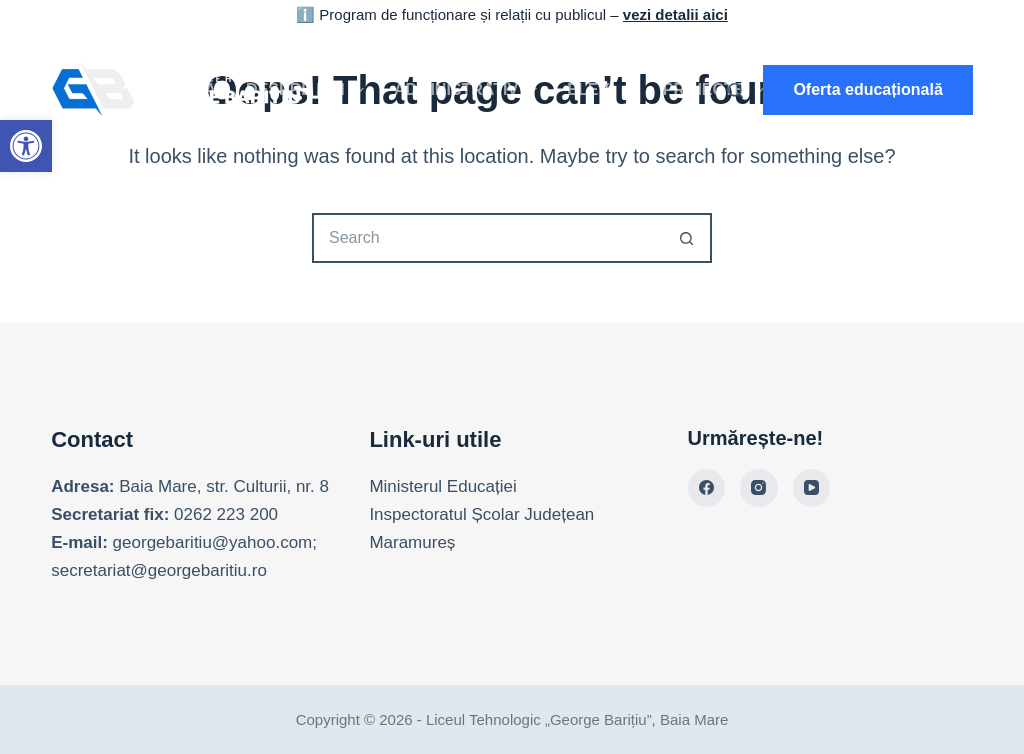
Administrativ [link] (469, 90)
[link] (26, 146)
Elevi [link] (603, 90)
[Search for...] (487, 238)
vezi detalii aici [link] (675, 14)
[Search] (735, 90)
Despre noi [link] (309, 90)
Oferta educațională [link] (867, 89)
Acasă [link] (187, 89)
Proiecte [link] (717, 90)
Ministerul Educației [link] (442, 486)
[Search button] (687, 238)
